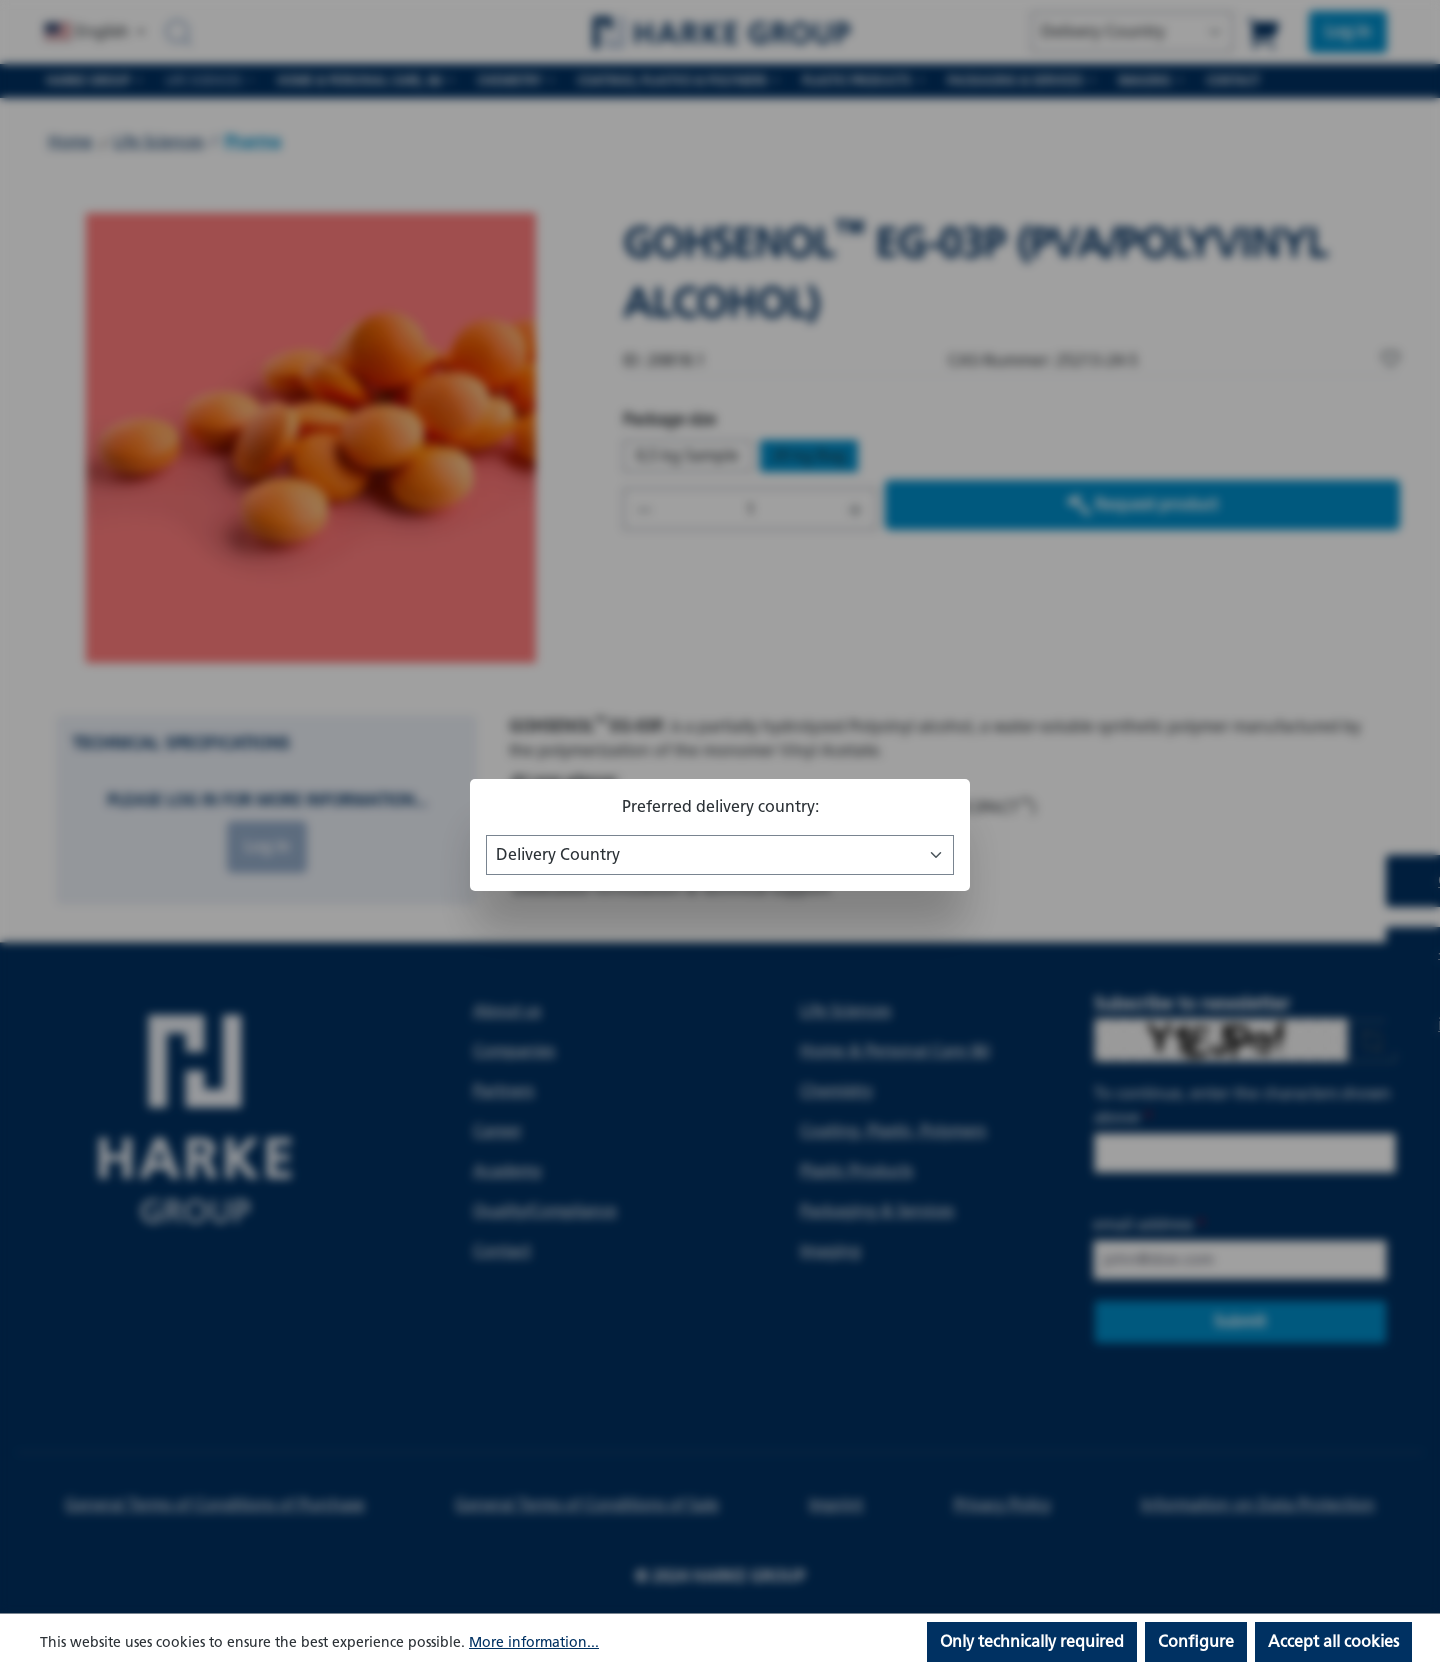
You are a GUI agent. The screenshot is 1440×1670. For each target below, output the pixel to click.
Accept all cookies (1333, 1641)
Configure (1196, 1641)
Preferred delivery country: (720, 806)
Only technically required (1032, 1641)
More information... (534, 1642)
